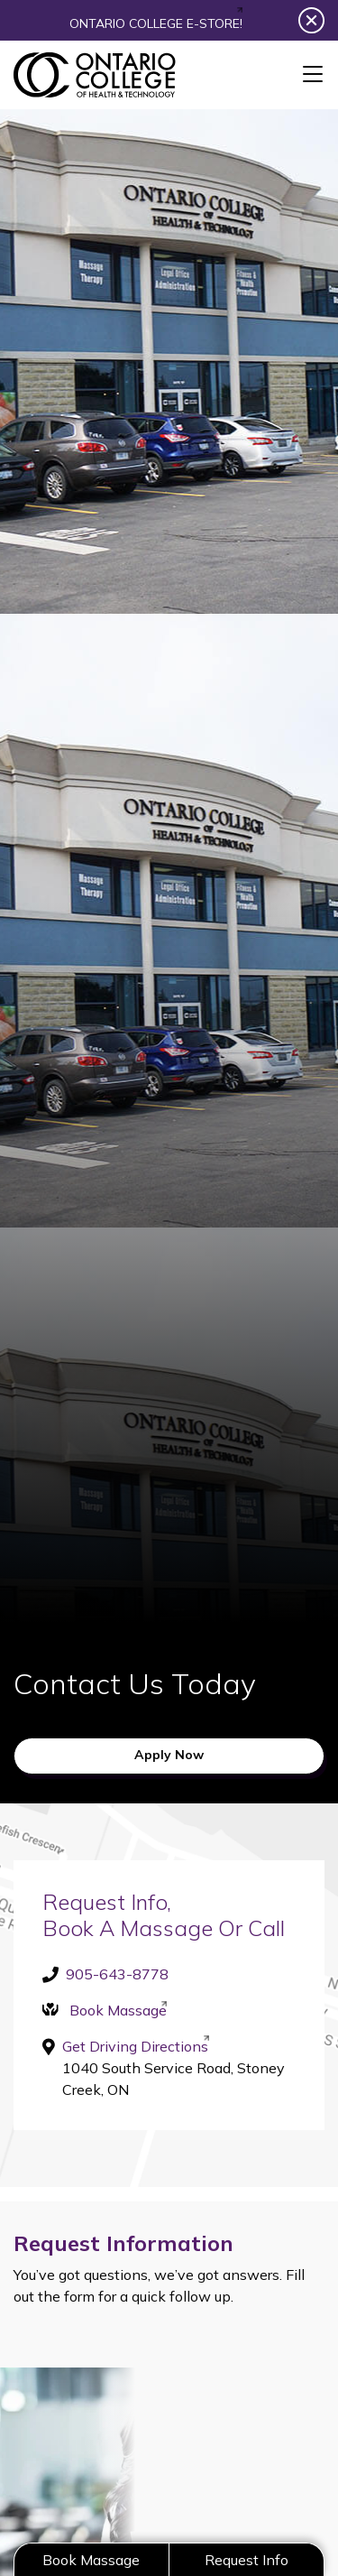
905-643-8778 (117, 1974)
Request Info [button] (246, 2560)
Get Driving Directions (135, 2045)
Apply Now (169, 1755)
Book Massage (118, 2010)
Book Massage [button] (91, 2560)
